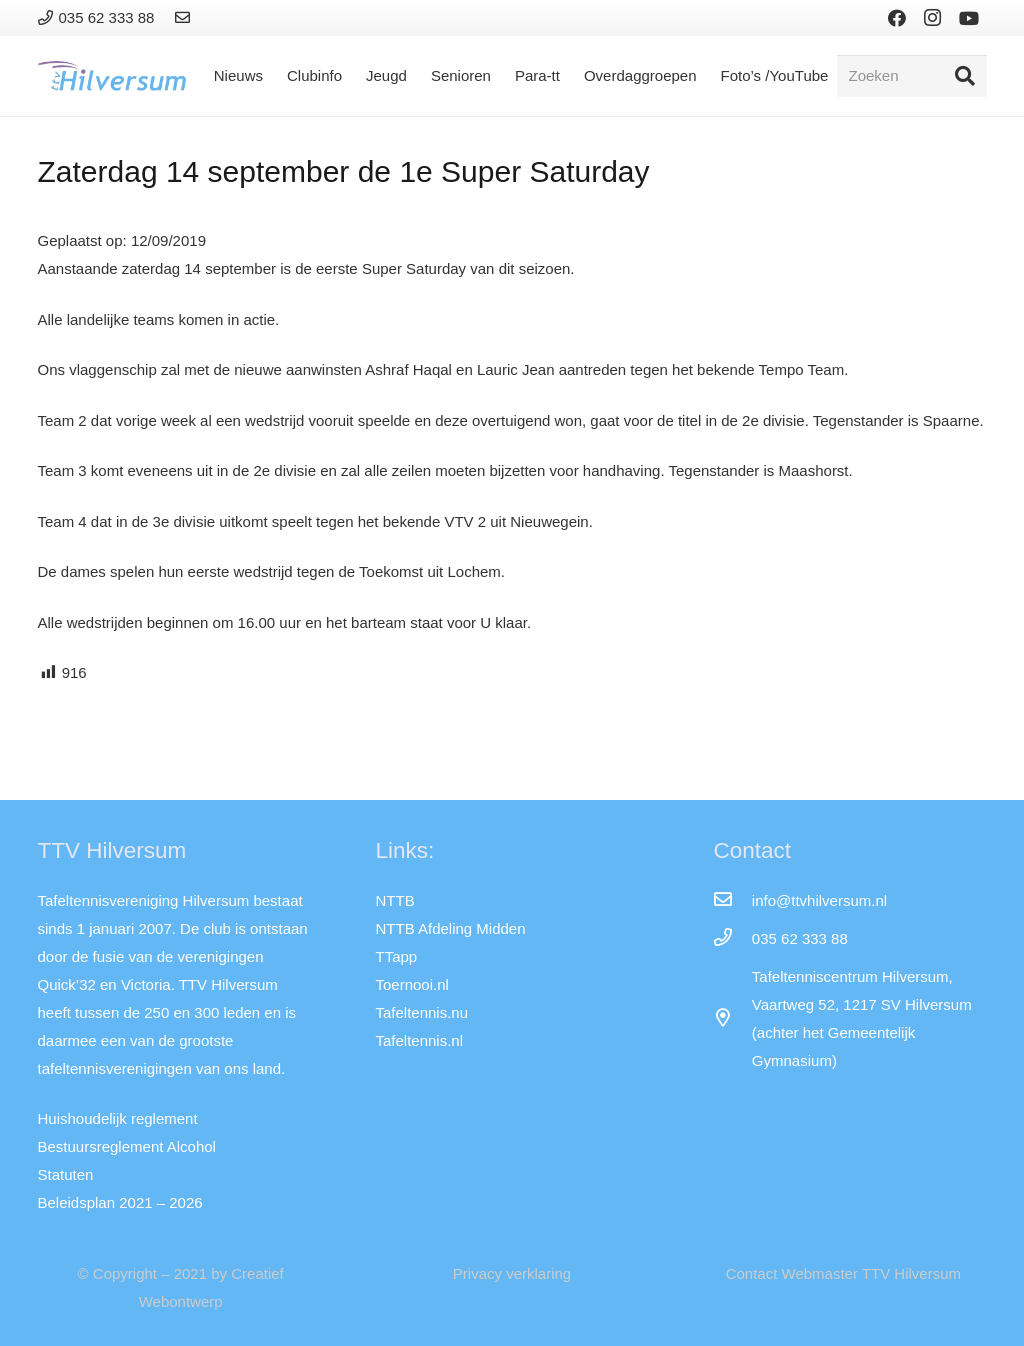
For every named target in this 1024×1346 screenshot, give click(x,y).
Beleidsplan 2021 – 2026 (120, 1202)
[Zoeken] (912, 76)
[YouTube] (969, 18)
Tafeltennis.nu (421, 1012)
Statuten (66, 1174)
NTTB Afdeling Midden (450, 928)
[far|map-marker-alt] (732, 1019)
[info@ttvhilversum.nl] (732, 901)
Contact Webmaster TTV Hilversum (843, 1273)
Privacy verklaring (512, 1273)
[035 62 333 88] (732, 939)
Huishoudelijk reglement (118, 1118)
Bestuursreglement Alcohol (127, 1146)
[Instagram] (933, 18)
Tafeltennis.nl (419, 1040)
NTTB (394, 900)
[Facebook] (897, 18)
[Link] (185, 17)
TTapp (396, 956)
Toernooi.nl (411, 984)
